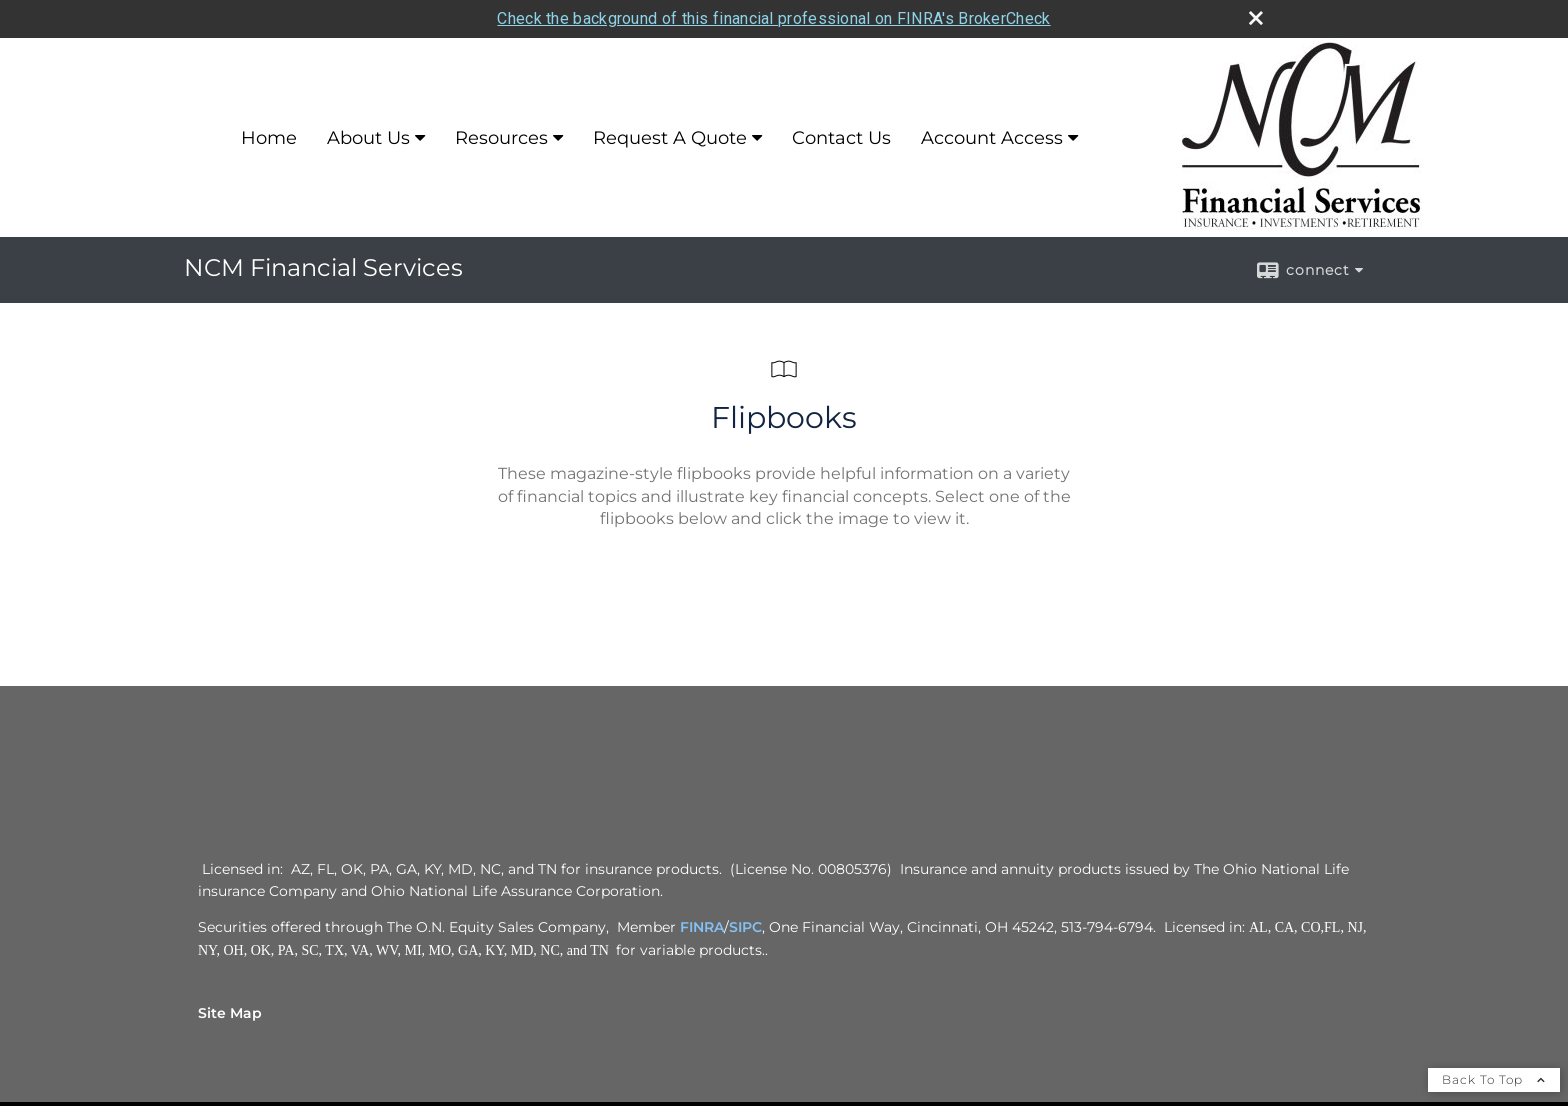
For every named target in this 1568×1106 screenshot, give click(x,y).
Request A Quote (670, 136)
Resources (501, 136)
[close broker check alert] (1256, 16)
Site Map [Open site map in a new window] (230, 1011)
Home (269, 136)
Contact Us (841, 136)
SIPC (745, 925)
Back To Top (1494, 1077)
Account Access (992, 136)
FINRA (702, 925)
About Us (368, 136)
